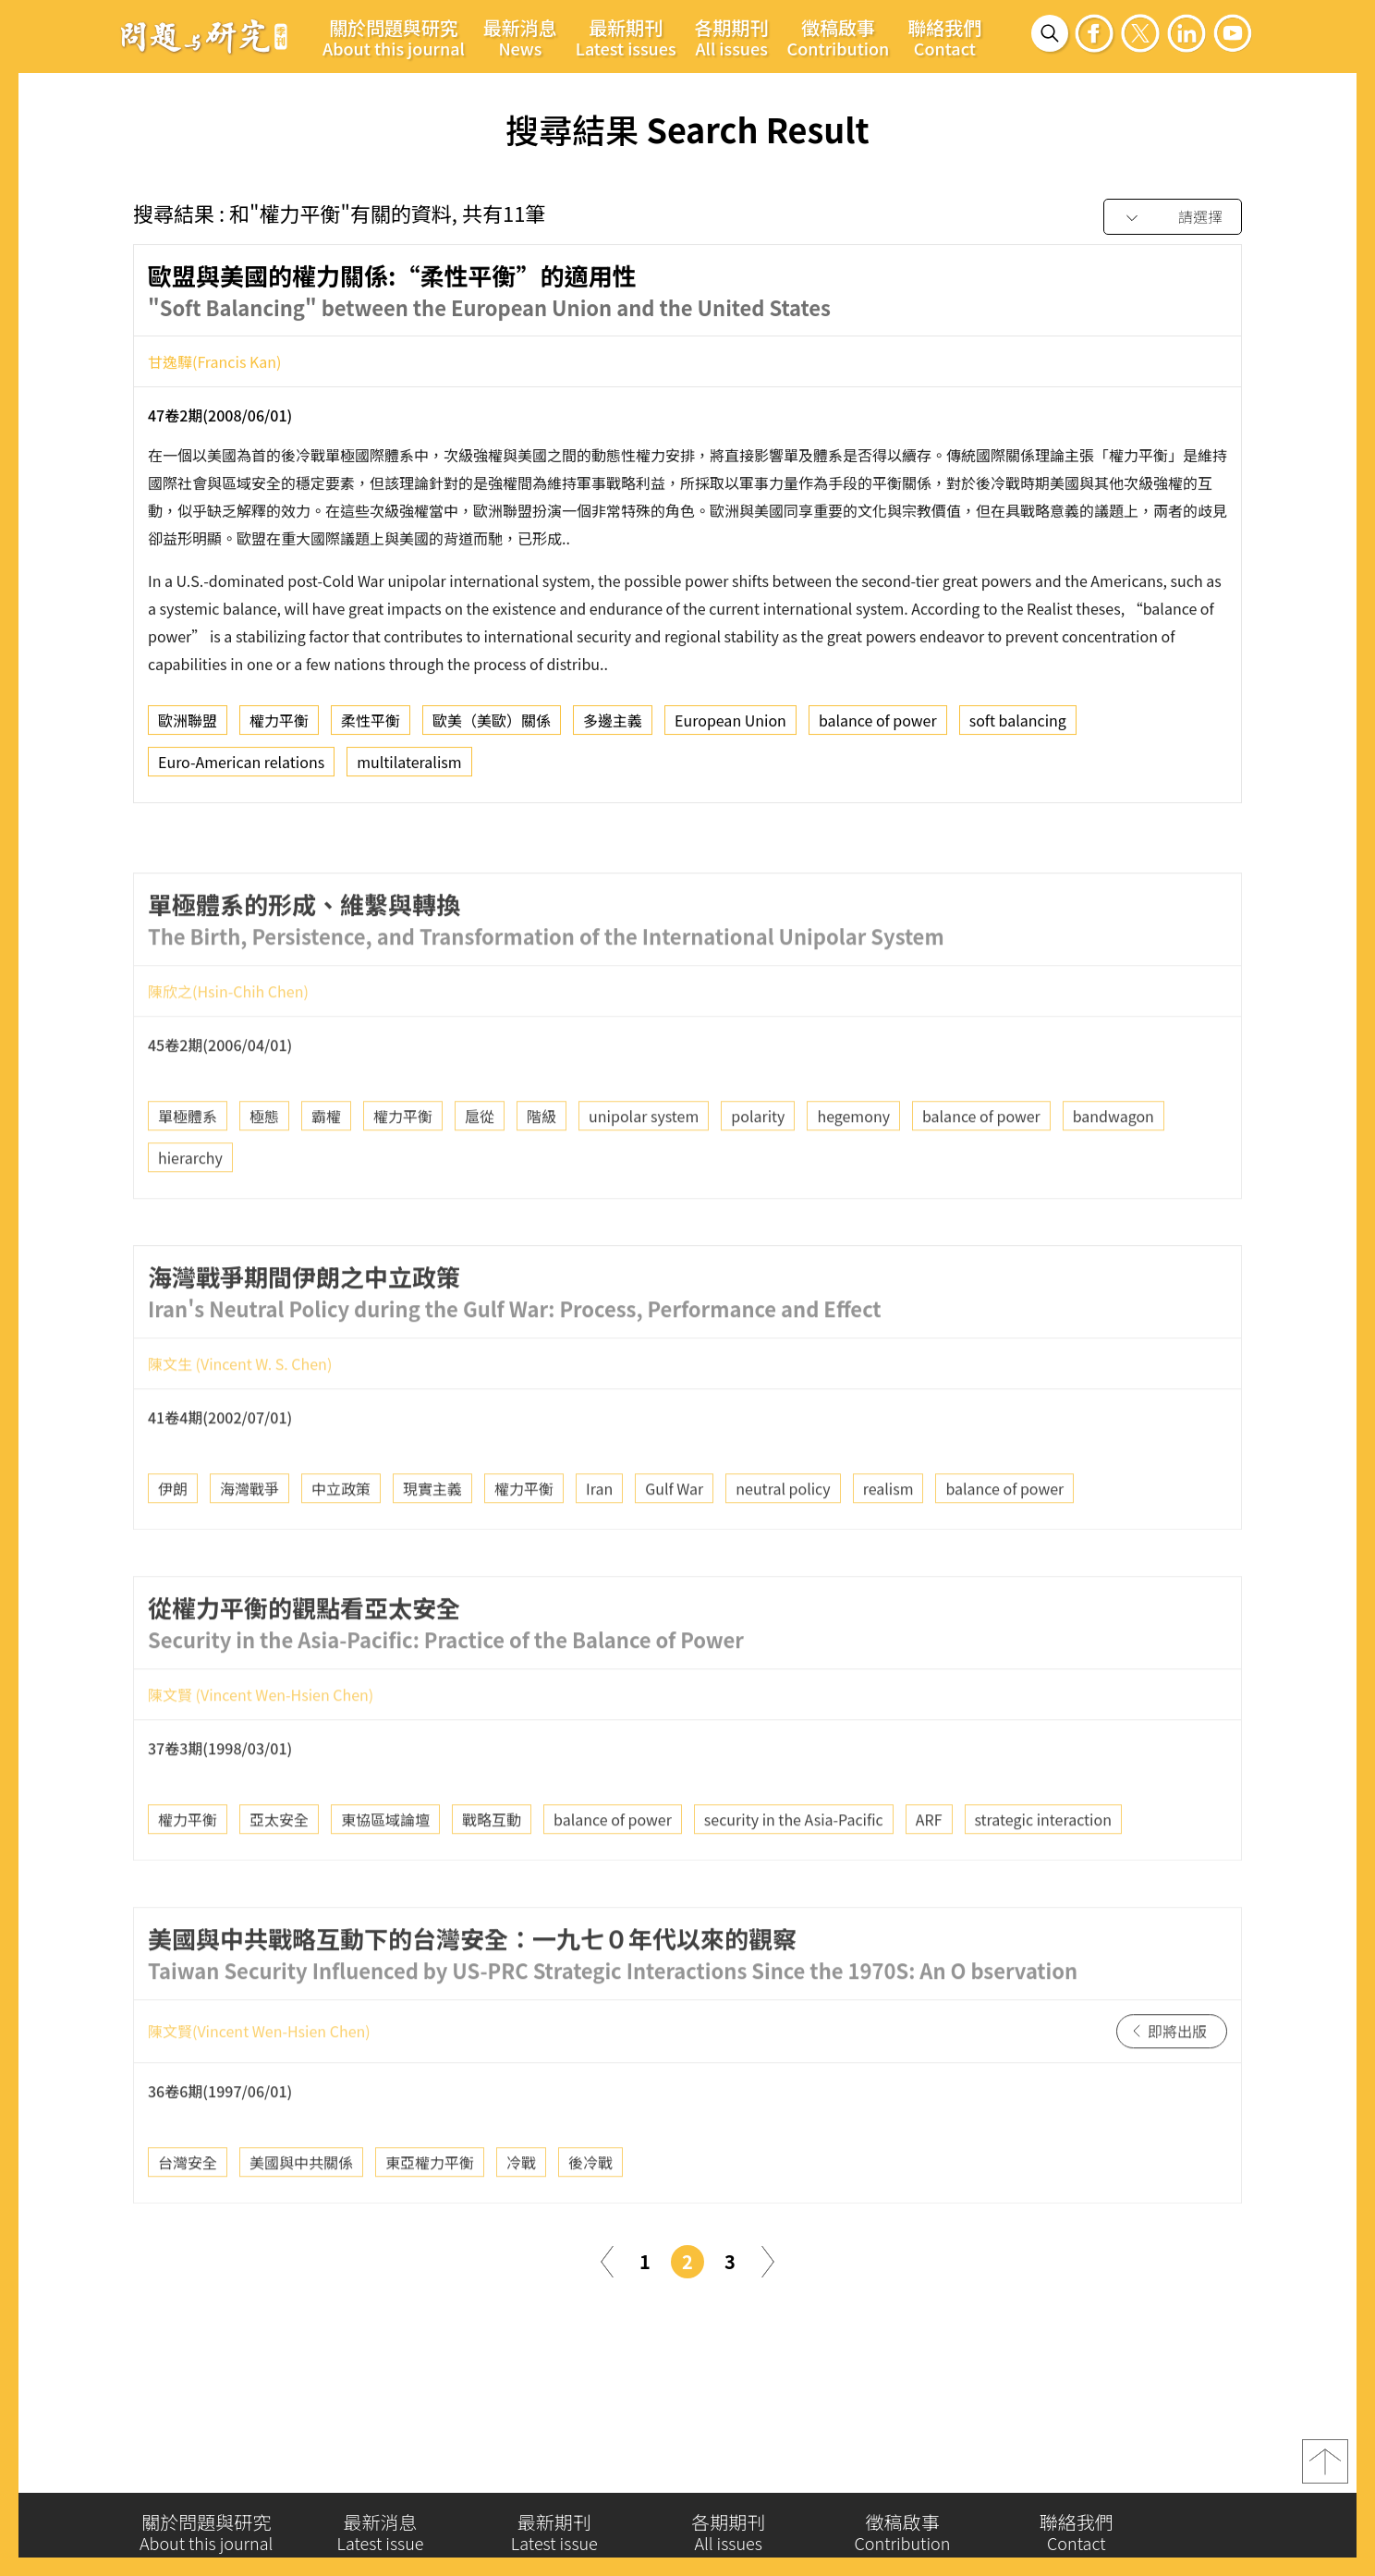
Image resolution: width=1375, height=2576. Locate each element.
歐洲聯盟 (187, 725)
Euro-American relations (241, 766)
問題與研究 (204, 36)
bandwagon (1113, 1158)
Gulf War (674, 1530)
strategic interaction (1043, 1861)
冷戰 (521, 2203)
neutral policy (783, 1530)
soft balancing (1017, 725)
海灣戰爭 (249, 1530)
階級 (541, 1158)
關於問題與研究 (393, 37)
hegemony (853, 1158)
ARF (929, 1861)
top (1325, 2470)
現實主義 (432, 1530)
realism (888, 1530)
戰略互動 (491, 1861)
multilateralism (409, 766)
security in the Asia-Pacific (793, 1861)
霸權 (326, 1158)
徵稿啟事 (838, 37)
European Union (730, 725)
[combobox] (1172, 217)
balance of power (878, 725)
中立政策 (341, 1530)
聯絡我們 (944, 37)
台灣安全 (187, 2203)
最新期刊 (626, 37)
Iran (599, 1530)
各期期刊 (732, 37)
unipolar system (644, 1158)
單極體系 (187, 1158)
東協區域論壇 (385, 1861)
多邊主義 (612, 725)
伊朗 (173, 1530)
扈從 (479, 1158)
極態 (264, 1158)
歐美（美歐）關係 (491, 725)
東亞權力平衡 (429, 2203)
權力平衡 (279, 725)
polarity (758, 1158)
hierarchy (190, 1200)
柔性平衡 (370, 725)
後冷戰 (590, 2203)
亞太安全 (279, 1861)
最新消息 (520, 37)
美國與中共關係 (301, 2203)
